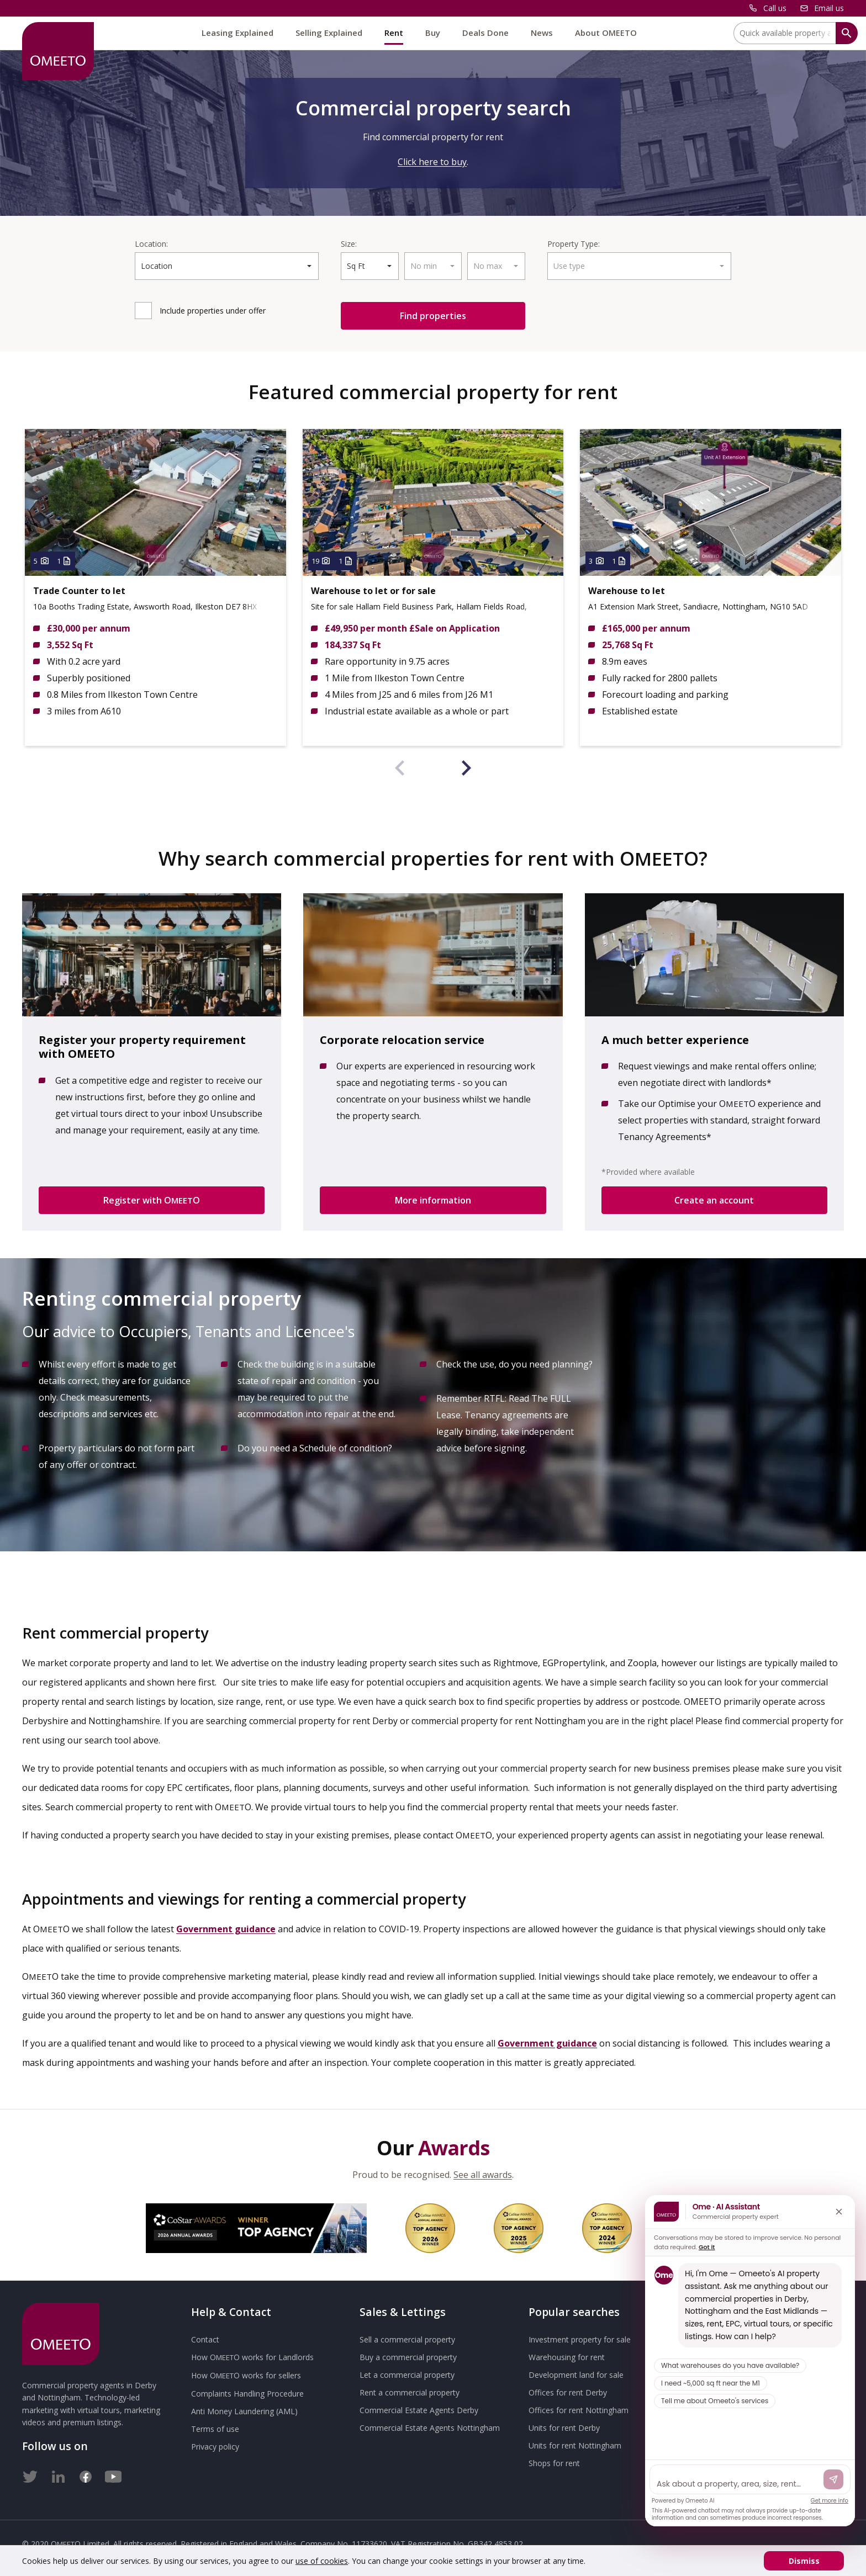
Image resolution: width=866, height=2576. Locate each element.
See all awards (482, 2175)
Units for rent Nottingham (575, 2445)
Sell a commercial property (407, 2339)
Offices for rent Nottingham (579, 2410)
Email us (829, 8)
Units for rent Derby (564, 2428)
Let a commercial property (407, 2375)
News (542, 32)
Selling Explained (328, 32)
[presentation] (400, 770)
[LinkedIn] (58, 2474)
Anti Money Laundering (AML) (244, 2411)
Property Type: (573, 243)
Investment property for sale (580, 2339)
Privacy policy (215, 2446)
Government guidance (226, 1929)
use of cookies (321, 2561)
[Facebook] (85, 2474)
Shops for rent (554, 2463)
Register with (151, 1200)
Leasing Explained (237, 32)
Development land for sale (576, 2375)
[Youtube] (113, 2474)
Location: (151, 243)
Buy (432, 32)
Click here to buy (432, 162)
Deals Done (485, 32)
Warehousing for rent (567, 2357)
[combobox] (227, 266)
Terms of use (215, 2429)
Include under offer (213, 310)
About (606, 32)
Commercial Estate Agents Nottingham (430, 2428)
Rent (393, 32)
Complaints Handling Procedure (247, 2393)
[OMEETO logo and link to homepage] (58, 51)
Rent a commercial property (410, 2392)
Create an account (714, 1200)
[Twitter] (30, 2474)
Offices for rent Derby (568, 2392)
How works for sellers (246, 2375)
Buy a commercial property (408, 2357)
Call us (774, 8)
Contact (205, 2339)
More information (433, 1200)
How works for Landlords (252, 2357)
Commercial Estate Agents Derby (419, 2410)
